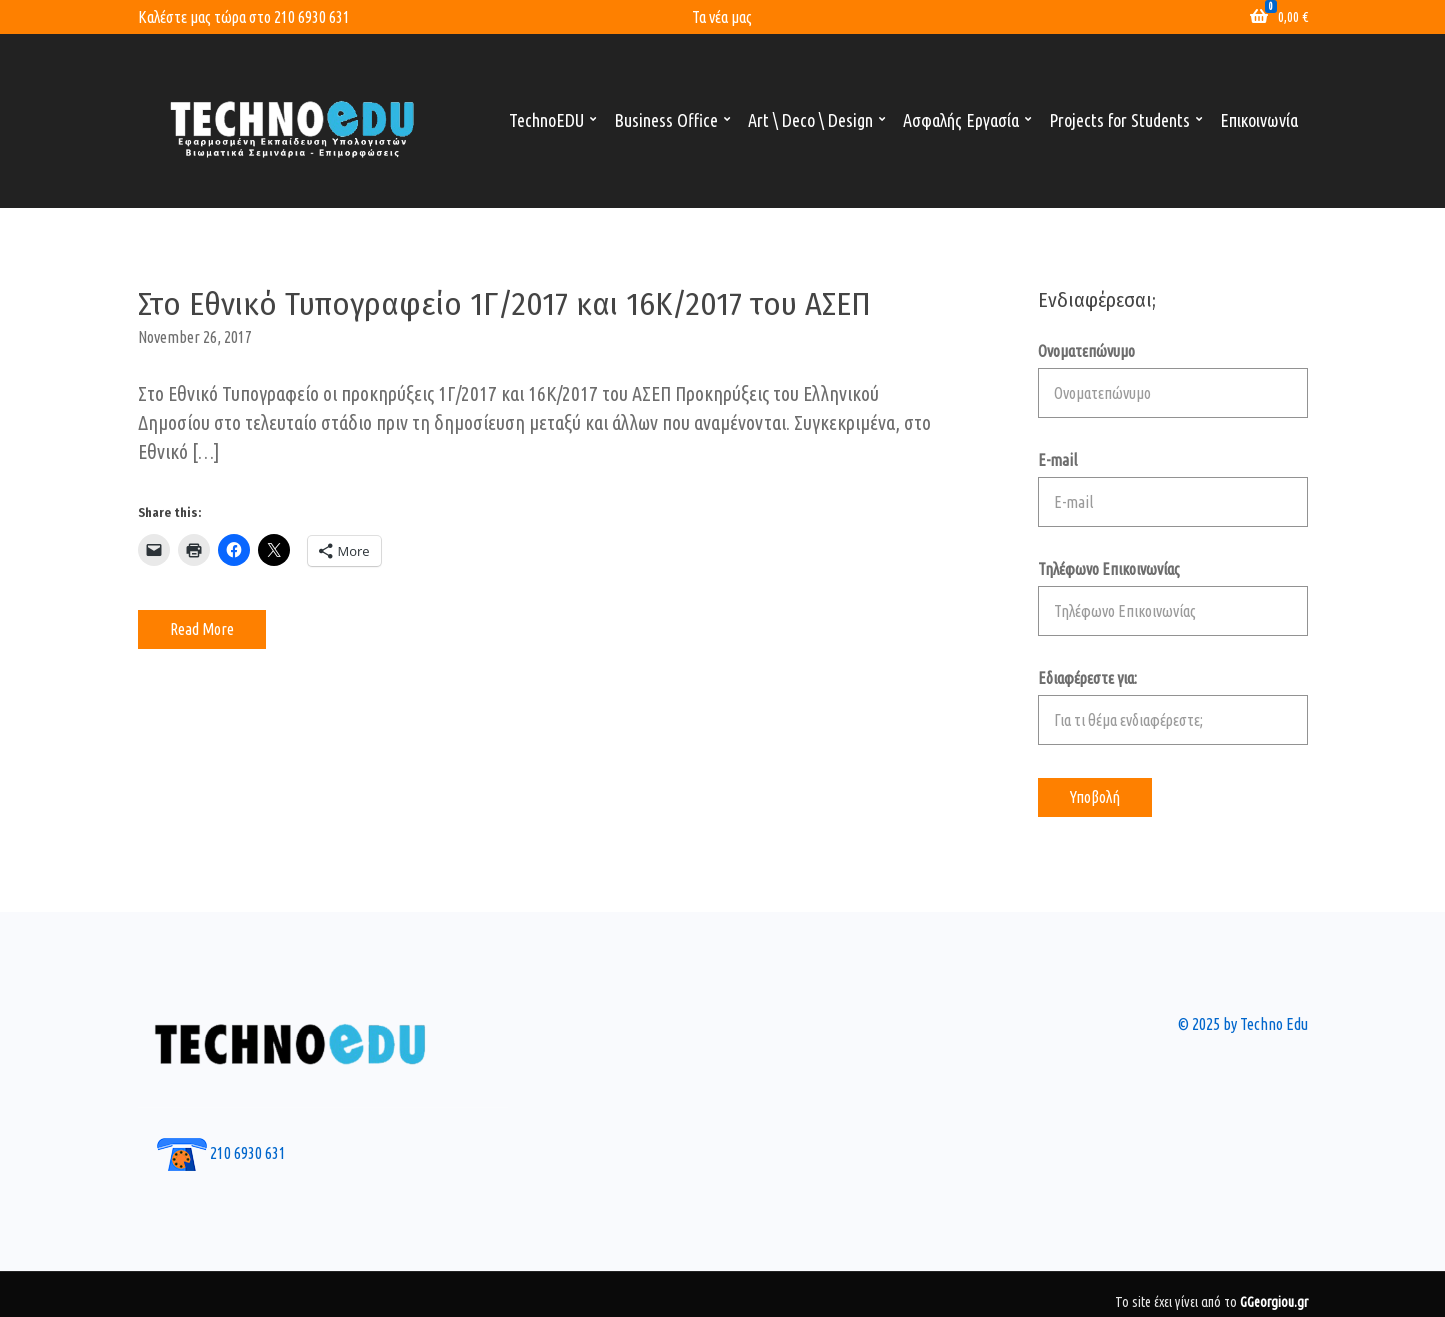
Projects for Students (1119, 120)
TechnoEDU (546, 120)
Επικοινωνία (1259, 120)
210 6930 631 (312, 17)
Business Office (666, 120)
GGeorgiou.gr (1274, 1302)
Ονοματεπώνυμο (1173, 380)
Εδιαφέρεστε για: (1173, 707)
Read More (202, 629)
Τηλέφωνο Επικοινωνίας (1173, 598)
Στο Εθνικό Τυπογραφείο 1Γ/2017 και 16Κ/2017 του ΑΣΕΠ (504, 304)
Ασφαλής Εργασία (961, 120)
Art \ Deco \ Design (810, 120)
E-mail (1173, 489)
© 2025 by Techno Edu (1243, 1024)
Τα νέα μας (722, 17)
